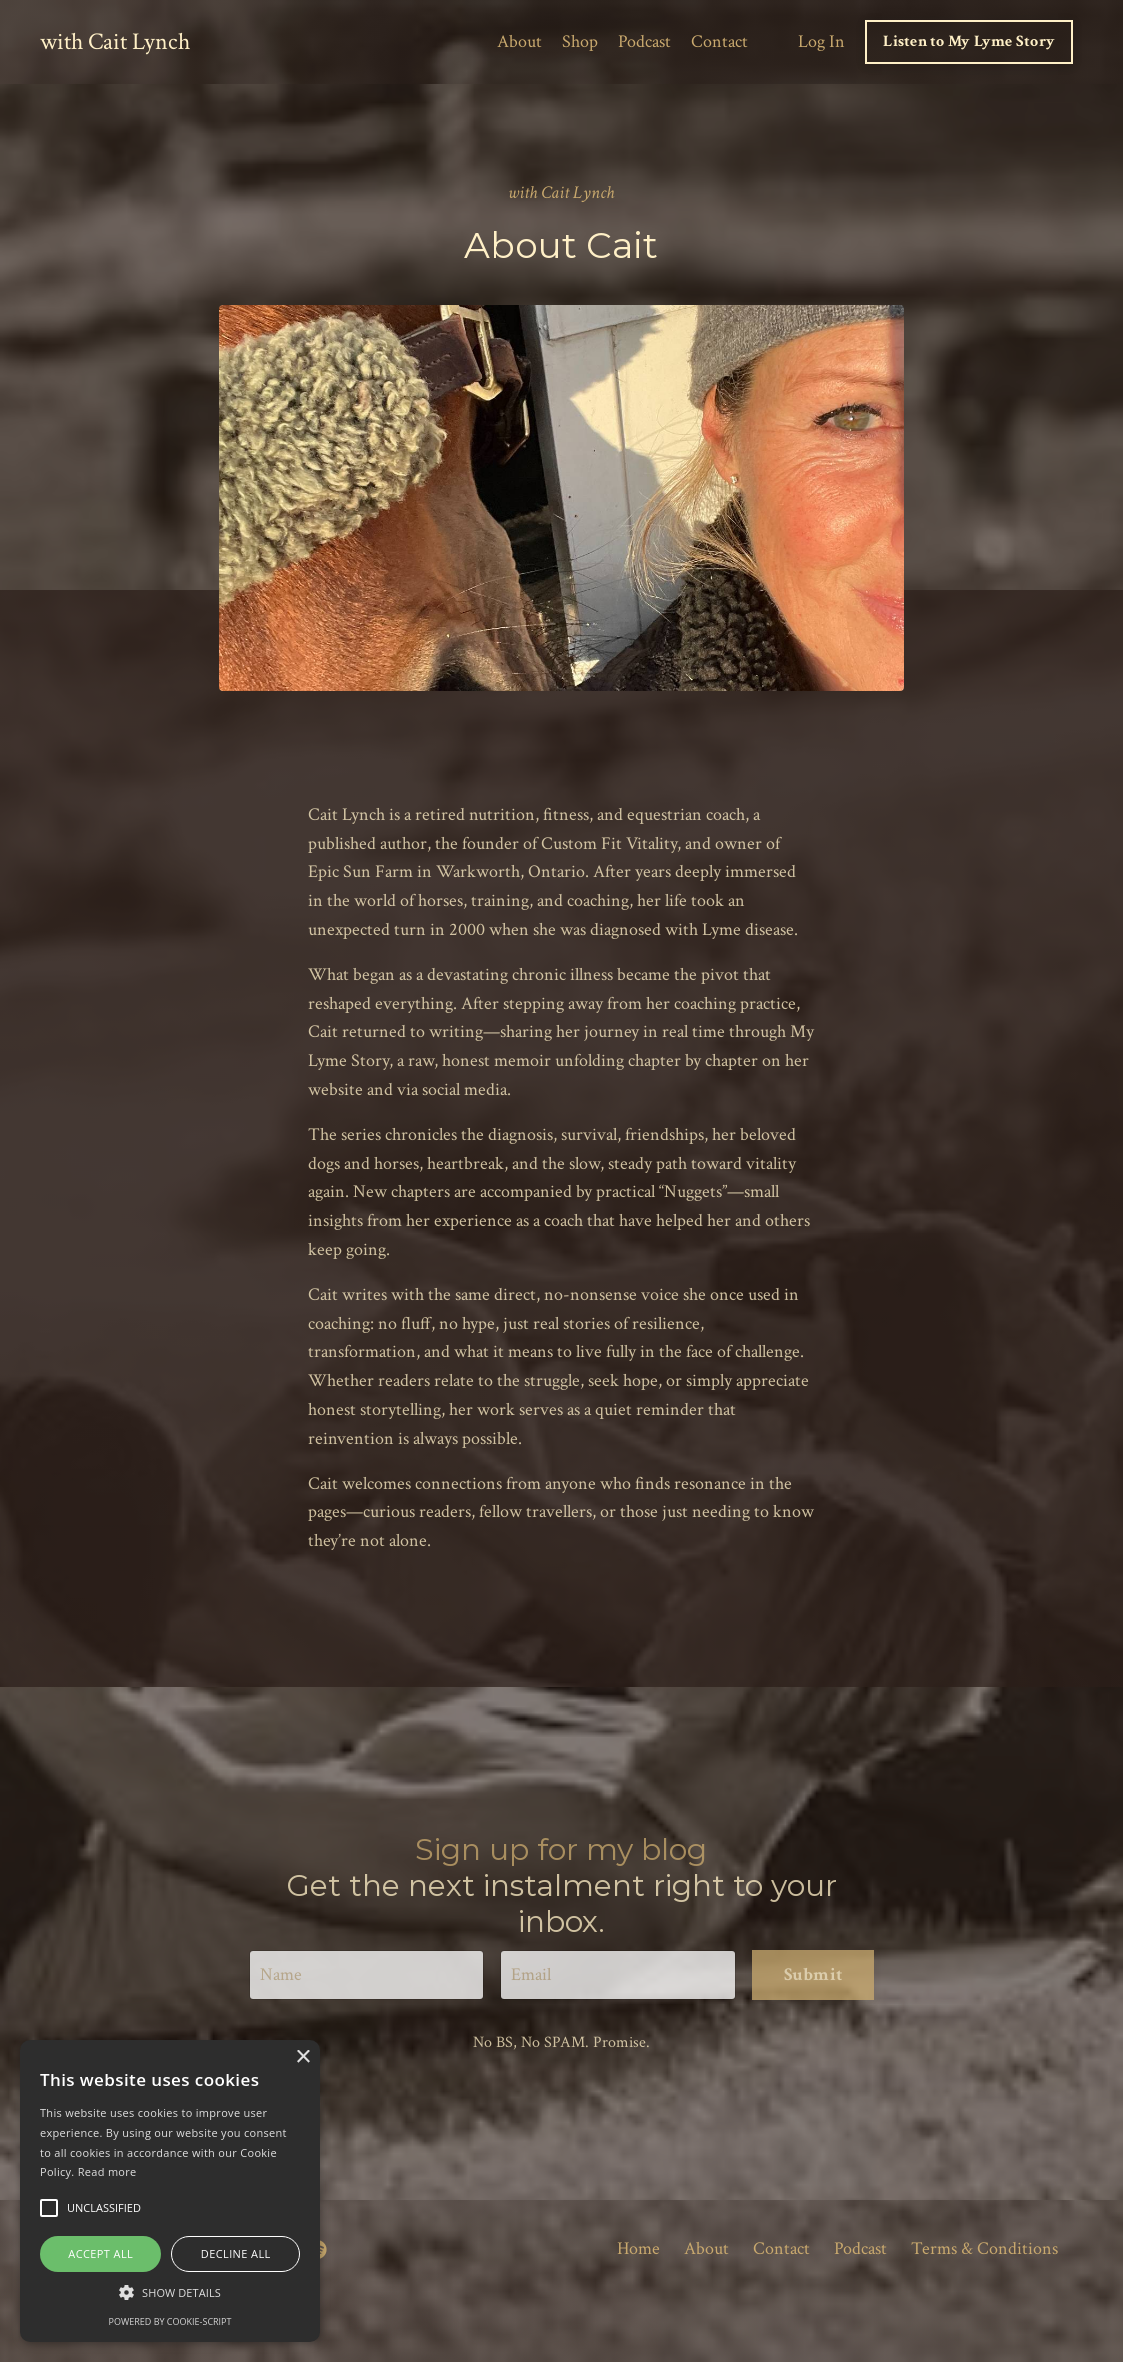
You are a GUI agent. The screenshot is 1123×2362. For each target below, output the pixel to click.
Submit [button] (813, 1974)
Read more (107, 2171)
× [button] (302, 2057)
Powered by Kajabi (1031, 2310)
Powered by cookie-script (170, 2321)
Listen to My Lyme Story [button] (969, 41)
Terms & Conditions (984, 2248)
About (519, 41)
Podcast (644, 41)
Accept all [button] (100, 2253)
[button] (170, 2292)
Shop (580, 41)
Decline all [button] (236, 2253)
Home (638, 2248)
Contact (719, 41)
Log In (821, 41)
